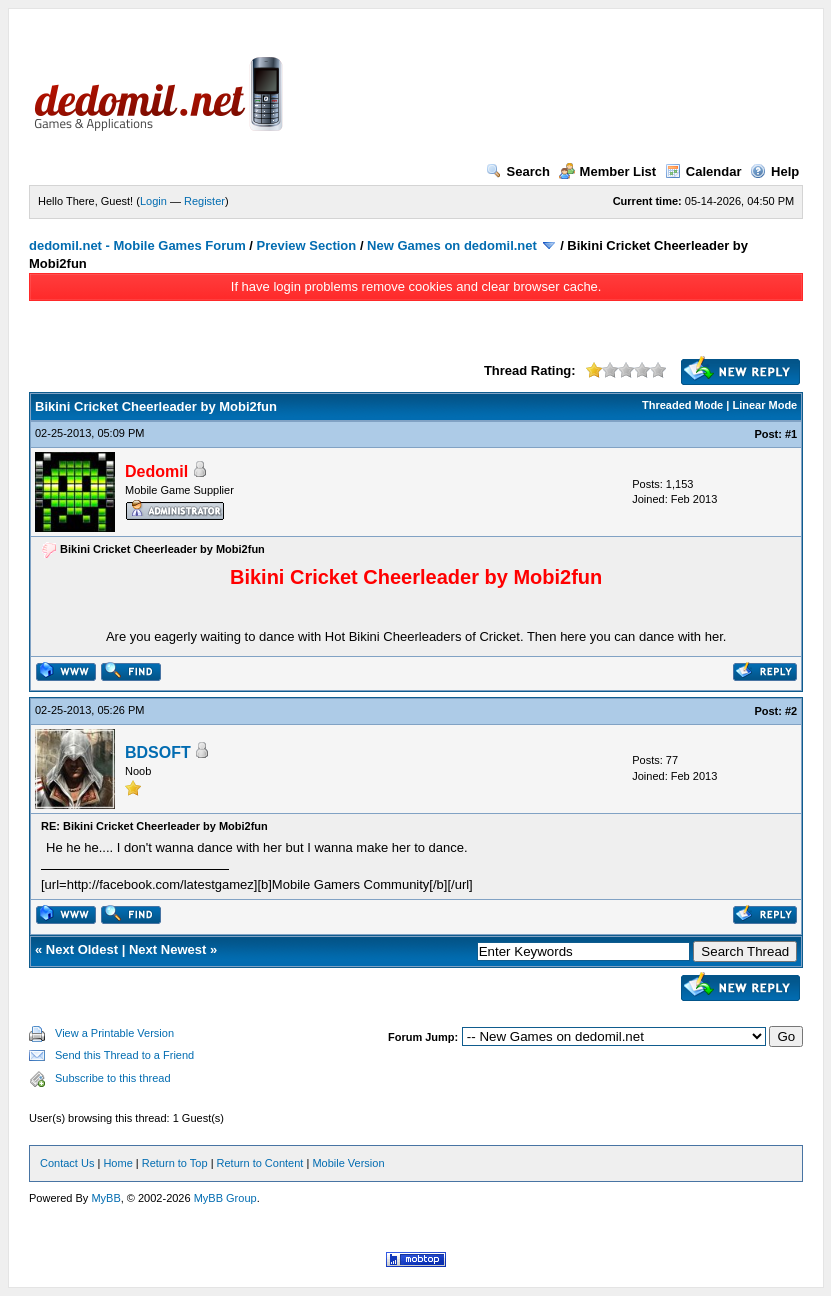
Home (117, 1163)
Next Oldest (82, 949)
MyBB (105, 1198)
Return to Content (260, 1163)
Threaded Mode (682, 405)
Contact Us (67, 1163)
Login (153, 201)
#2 (791, 711)
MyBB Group (225, 1198)
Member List (608, 171)
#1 (791, 434)
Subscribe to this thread (113, 1078)
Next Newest (167, 949)
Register (204, 201)
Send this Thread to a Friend (124, 1055)
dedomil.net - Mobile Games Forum (137, 245)
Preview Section (307, 245)
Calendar (703, 171)
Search (518, 171)
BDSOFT (158, 752)
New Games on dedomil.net (452, 245)
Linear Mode (764, 405)
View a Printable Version (114, 1033)
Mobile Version (348, 1163)
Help (774, 171)
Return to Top (175, 1163)
